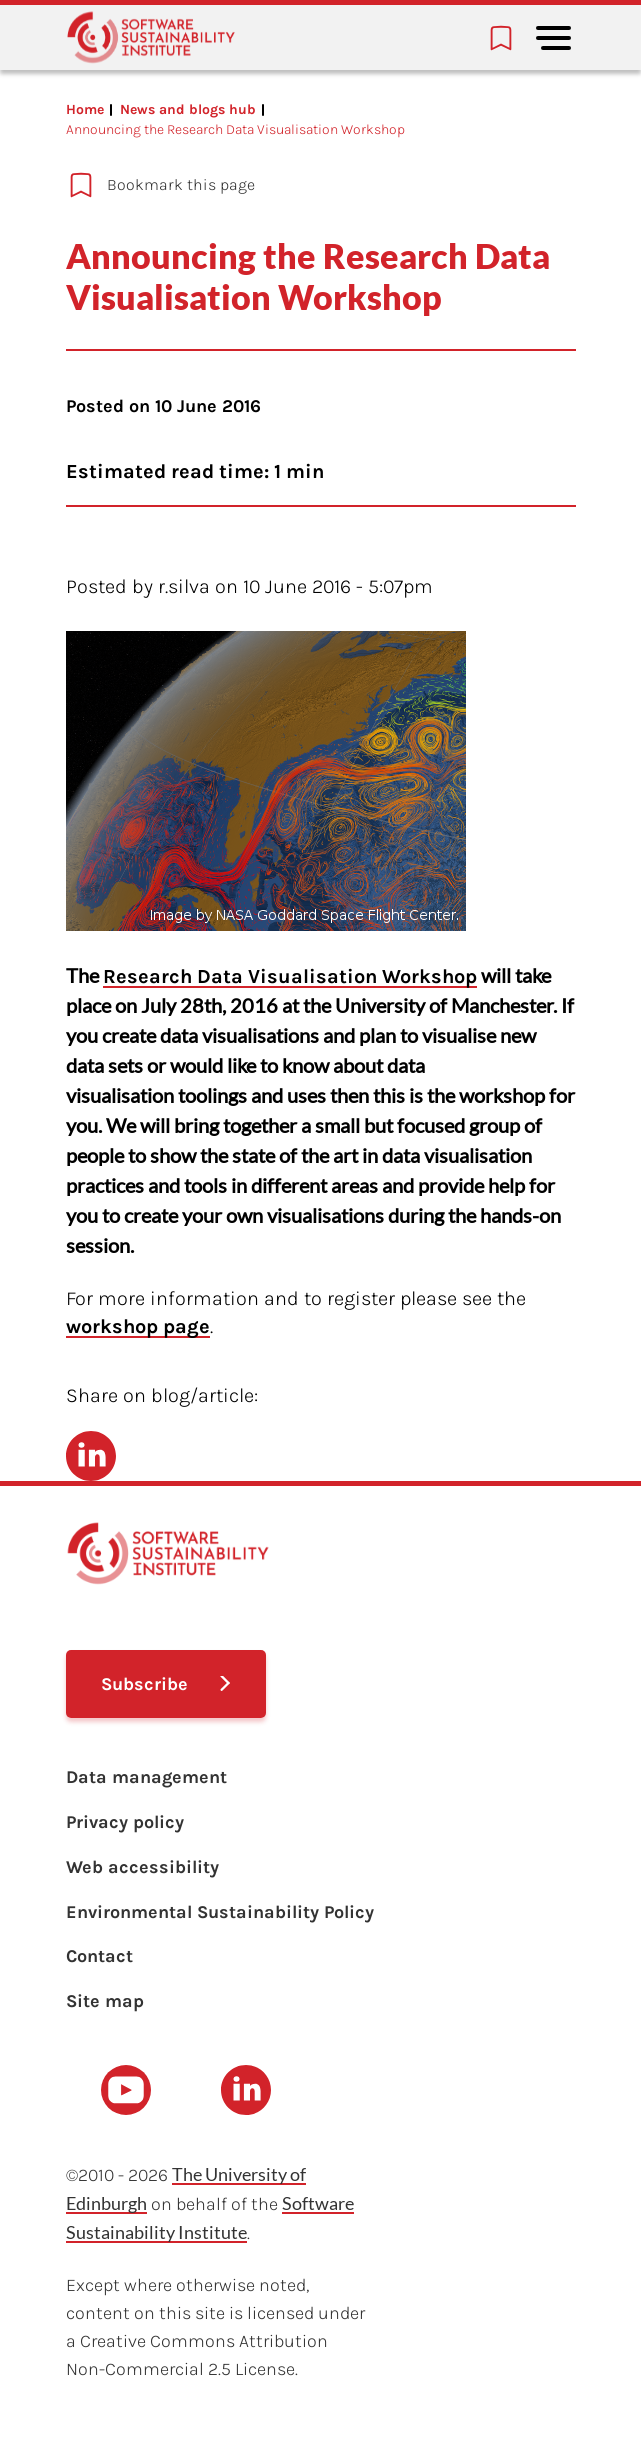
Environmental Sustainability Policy (220, 1912)
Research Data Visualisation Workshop (290, 976)
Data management (146, 1777)
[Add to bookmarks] (288, 185)
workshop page (138, 1326)
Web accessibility (142, 1867)
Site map (105, 2001)
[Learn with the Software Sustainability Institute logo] (151, 37)
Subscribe (144, 1684)
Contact (99, 1956)
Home (85, 109)
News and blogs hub (188, 109)
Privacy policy (125, 1822)
